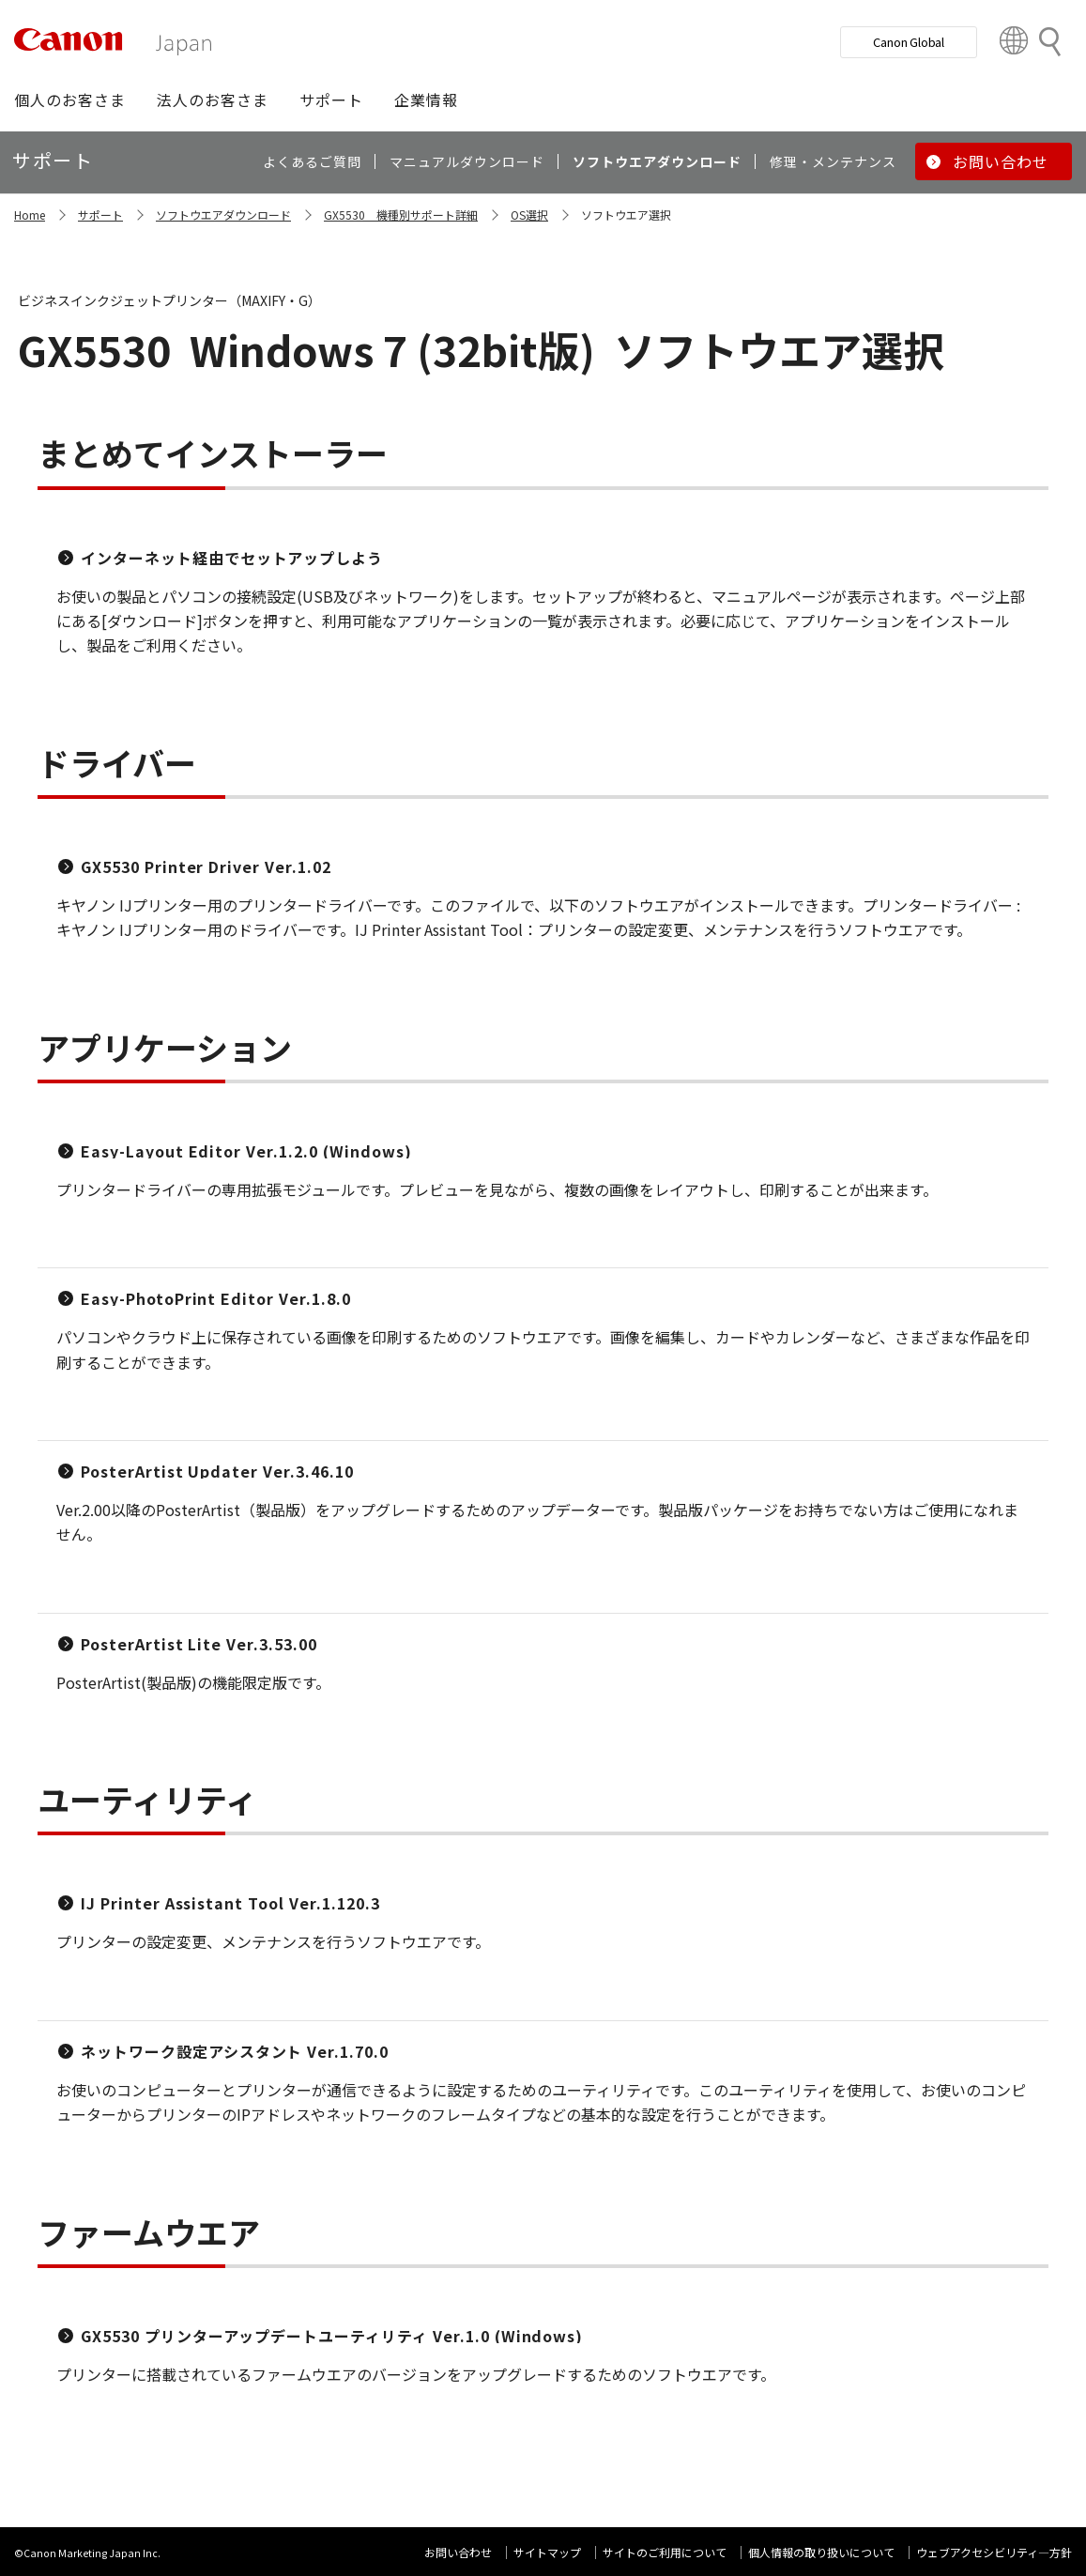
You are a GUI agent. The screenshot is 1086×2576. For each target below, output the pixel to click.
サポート (100, 214)
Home (29, 214)
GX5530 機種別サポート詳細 (401, 214)
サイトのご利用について (665, 2552)
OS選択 (529, 214)
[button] (70, 99)
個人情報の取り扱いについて (821, 2552)
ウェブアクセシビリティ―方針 (994, 2552)
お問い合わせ (458, 2552)
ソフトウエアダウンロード (223, 214)
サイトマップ (547, 2552)
